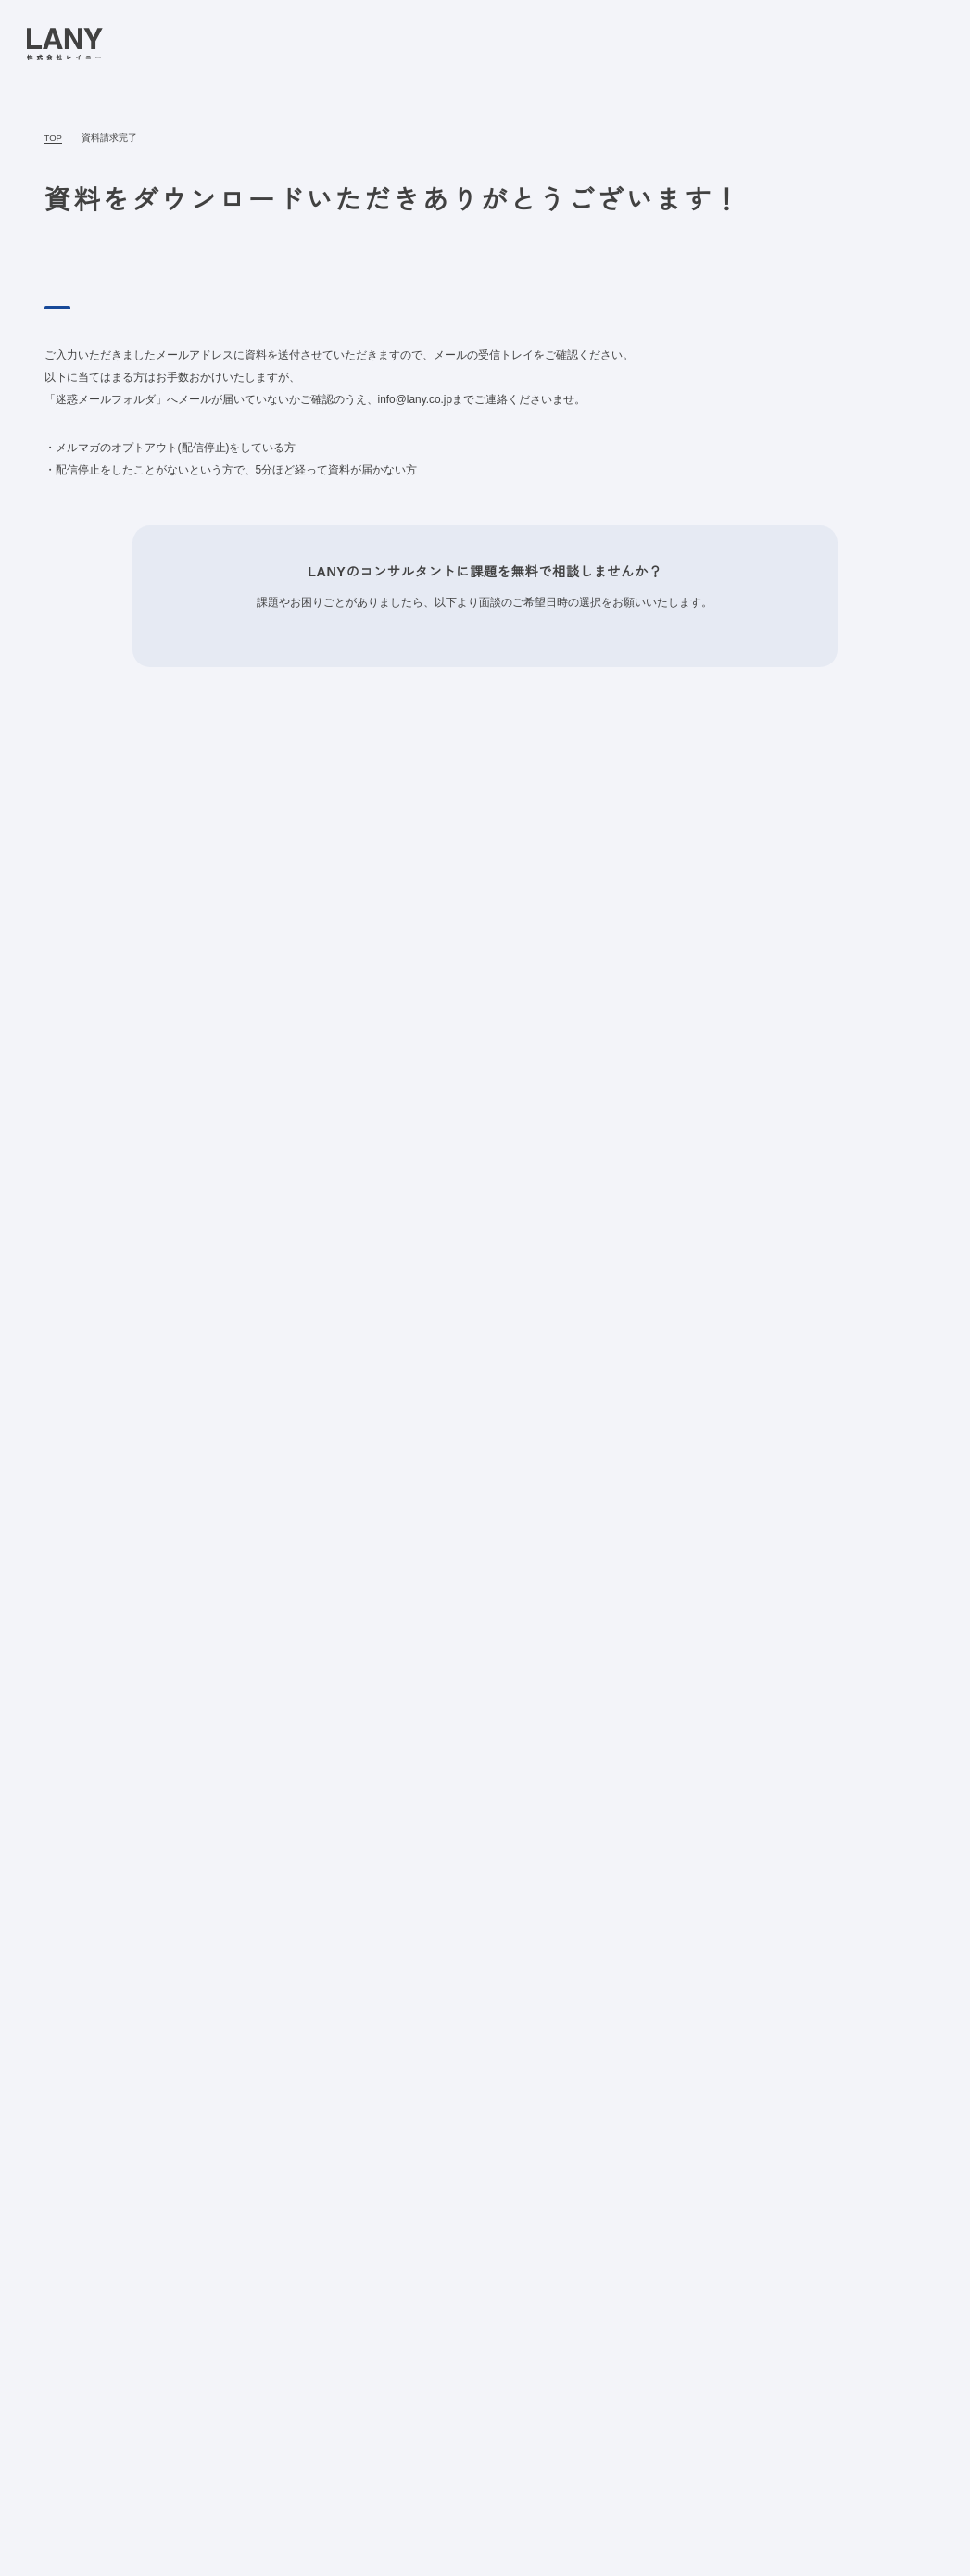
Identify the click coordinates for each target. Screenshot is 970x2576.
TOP (52, 138)
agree (889, 2547)
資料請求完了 (106, 138)
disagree (775, 2547)
